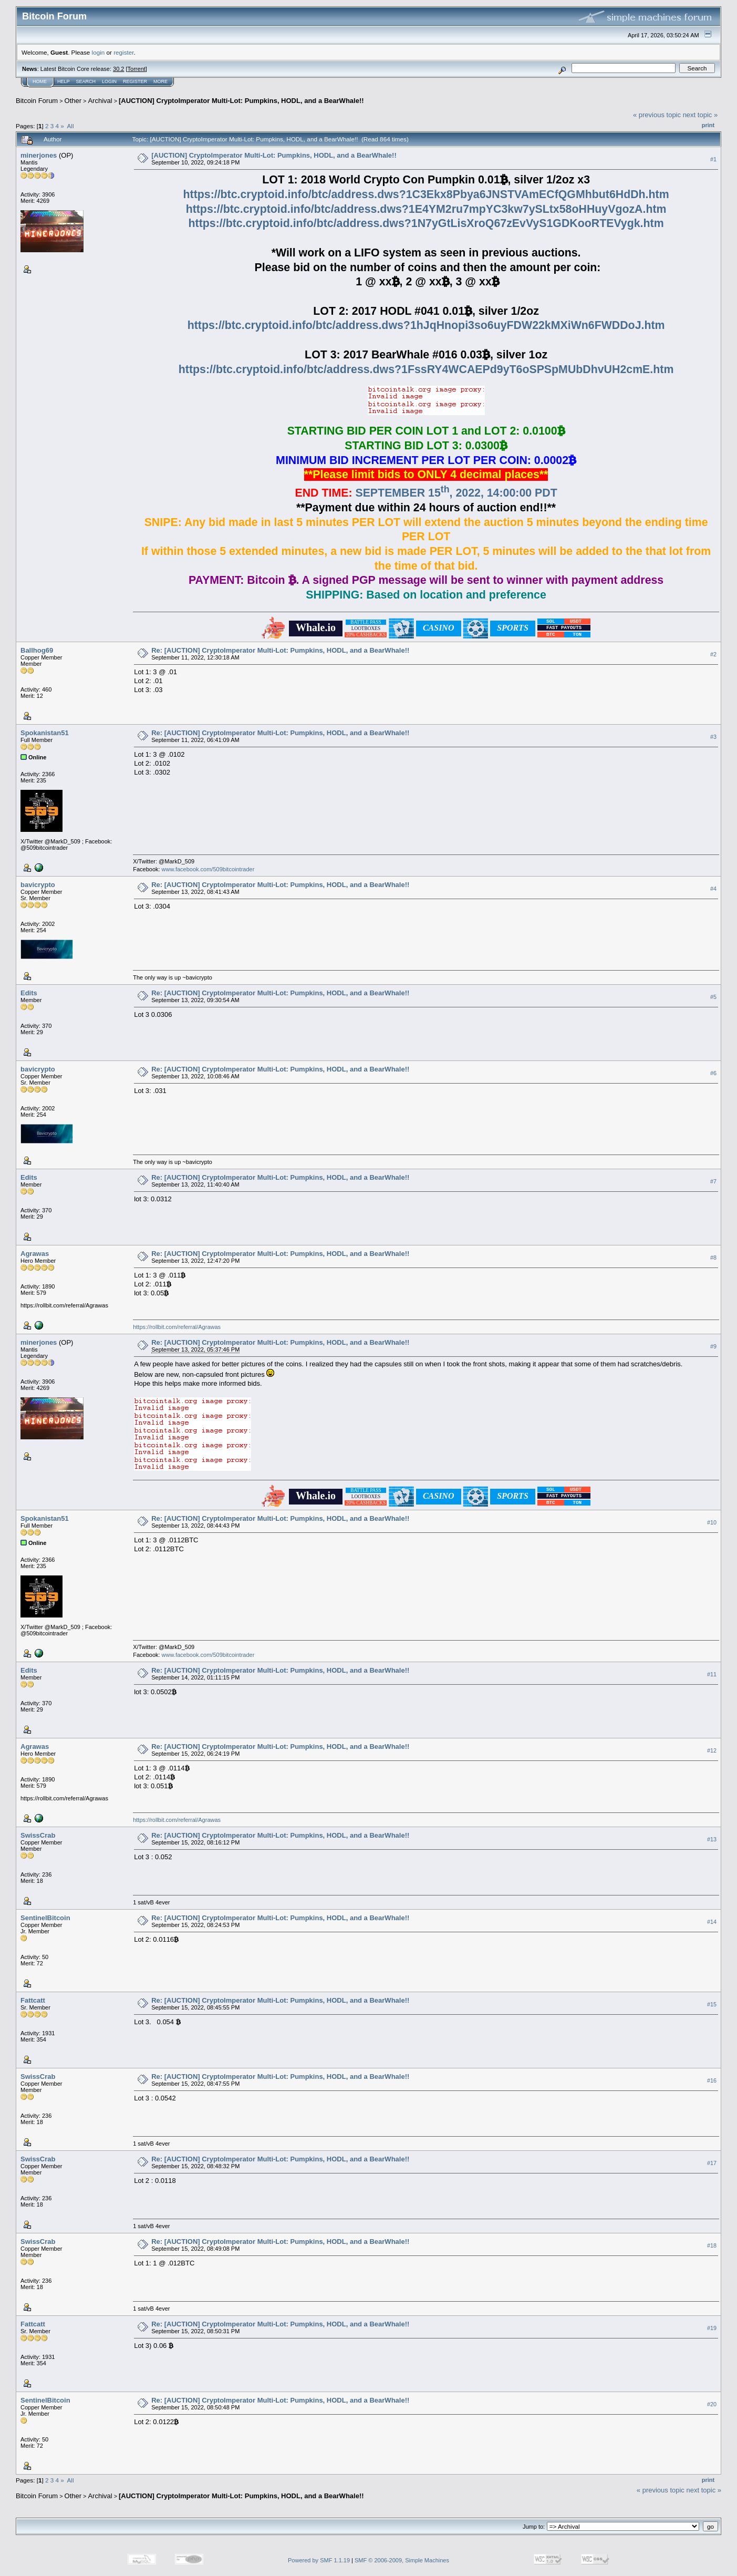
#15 (712, 2004)
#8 (713, 1257)
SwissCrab (37, 1835)
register (123, 52)
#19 (712, 2328)
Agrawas (34, 1254)
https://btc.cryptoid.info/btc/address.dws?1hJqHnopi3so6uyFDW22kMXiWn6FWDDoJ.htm (426, 325)
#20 (712, 2404)
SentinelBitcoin (45, 1918)
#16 (712, 2080)
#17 (712, 2163)
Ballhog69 (36, 650)
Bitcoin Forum (37, 101)
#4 (713, 888)
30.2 (118, 69)
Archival (100, 101)
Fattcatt (32, 2000)
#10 (712, 1522)
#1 (713, 159)
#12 (712, 1750)
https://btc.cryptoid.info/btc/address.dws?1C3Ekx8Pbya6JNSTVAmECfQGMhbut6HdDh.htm (426, 194)
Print (708, 125)
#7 (713, 1181)
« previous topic (657, 115)
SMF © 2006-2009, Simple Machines (402, 2560)
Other (73, 101)
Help (63, 81)
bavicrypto (37, 885)
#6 (713, 1073)
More (160, 81)
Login (109, 81)
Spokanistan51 (44, 733)
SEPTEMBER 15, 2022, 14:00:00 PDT (456, 493)
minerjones (38, 155)
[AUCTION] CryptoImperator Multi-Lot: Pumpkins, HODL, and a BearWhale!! (241, 101)
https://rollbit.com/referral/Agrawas (177, 1327)
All (70, 125)
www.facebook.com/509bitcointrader (208, 869)
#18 (712, 2245)
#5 (713, 997)
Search (86, 81)
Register (135, 81)
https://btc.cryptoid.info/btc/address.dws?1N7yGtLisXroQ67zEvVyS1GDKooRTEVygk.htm (426, 223)
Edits (28, 993)
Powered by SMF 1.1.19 (319, 2560)
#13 (712, 1839)
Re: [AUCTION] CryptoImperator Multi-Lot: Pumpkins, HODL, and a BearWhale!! (280, 650)
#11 (712, 1674)
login (98, 52)
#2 (713, 654)
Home (40, 81)
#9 (713, 1346)
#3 (713, 737)
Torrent (137, 69)
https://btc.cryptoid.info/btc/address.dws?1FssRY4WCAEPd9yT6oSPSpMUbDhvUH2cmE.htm (426, 369)
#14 (712, 1922)
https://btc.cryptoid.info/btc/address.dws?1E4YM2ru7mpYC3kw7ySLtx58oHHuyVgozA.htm (426, 209)
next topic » (700, 115)
